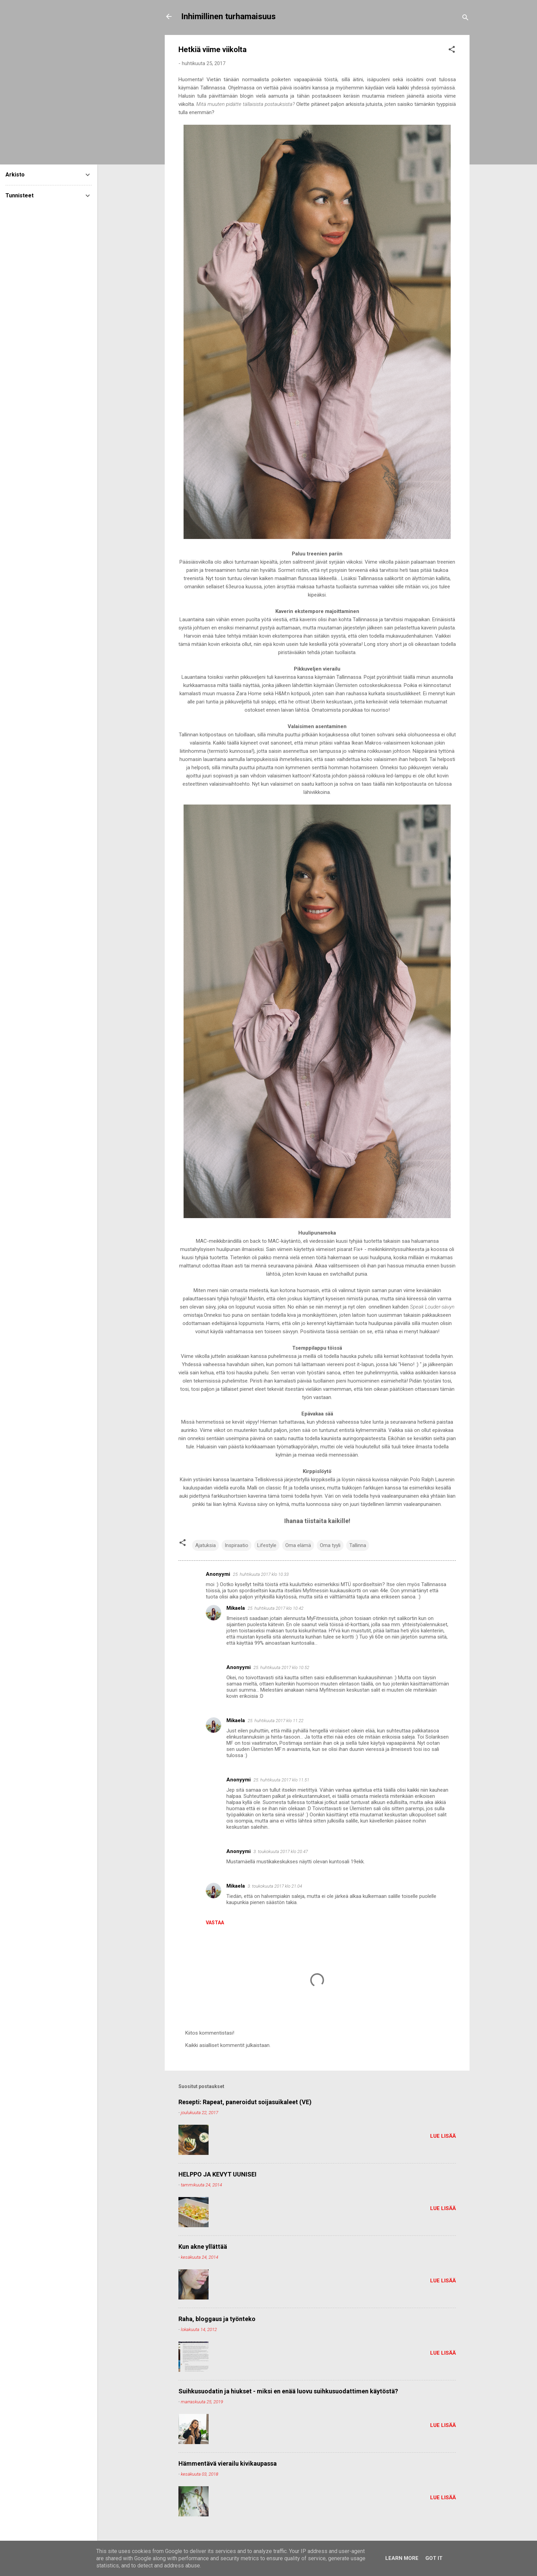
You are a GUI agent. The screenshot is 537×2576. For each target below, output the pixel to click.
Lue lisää (443, 2136)
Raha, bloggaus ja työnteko (216, 2318)
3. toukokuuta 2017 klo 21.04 (275, 1886)
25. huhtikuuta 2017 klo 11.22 (275, 1720)
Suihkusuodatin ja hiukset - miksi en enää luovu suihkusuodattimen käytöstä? (288, 2391)
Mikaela (235, 1608)
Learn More (402, 2558)
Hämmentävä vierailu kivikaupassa (227, 2463)
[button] (452, 50)
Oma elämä (298, 1545)
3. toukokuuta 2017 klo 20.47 (280, 1851)
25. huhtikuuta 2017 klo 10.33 (261, 1574)
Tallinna (357, 1545)
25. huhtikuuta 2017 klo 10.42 (275, 1608)
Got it (433, 2558)
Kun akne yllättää (202, 2246)
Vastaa (215, 1922)
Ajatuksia (205, 1545)
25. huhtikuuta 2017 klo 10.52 (281, 1667)
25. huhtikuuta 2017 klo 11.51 (281, 1779)
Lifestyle (266, 1545)
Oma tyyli (330, 1545)
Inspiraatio (236, 1545)
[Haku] (465, 18)
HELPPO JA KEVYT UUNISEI (217, 2174)
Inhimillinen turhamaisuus (228, 16)
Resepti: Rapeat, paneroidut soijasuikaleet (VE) (245, 2102)
